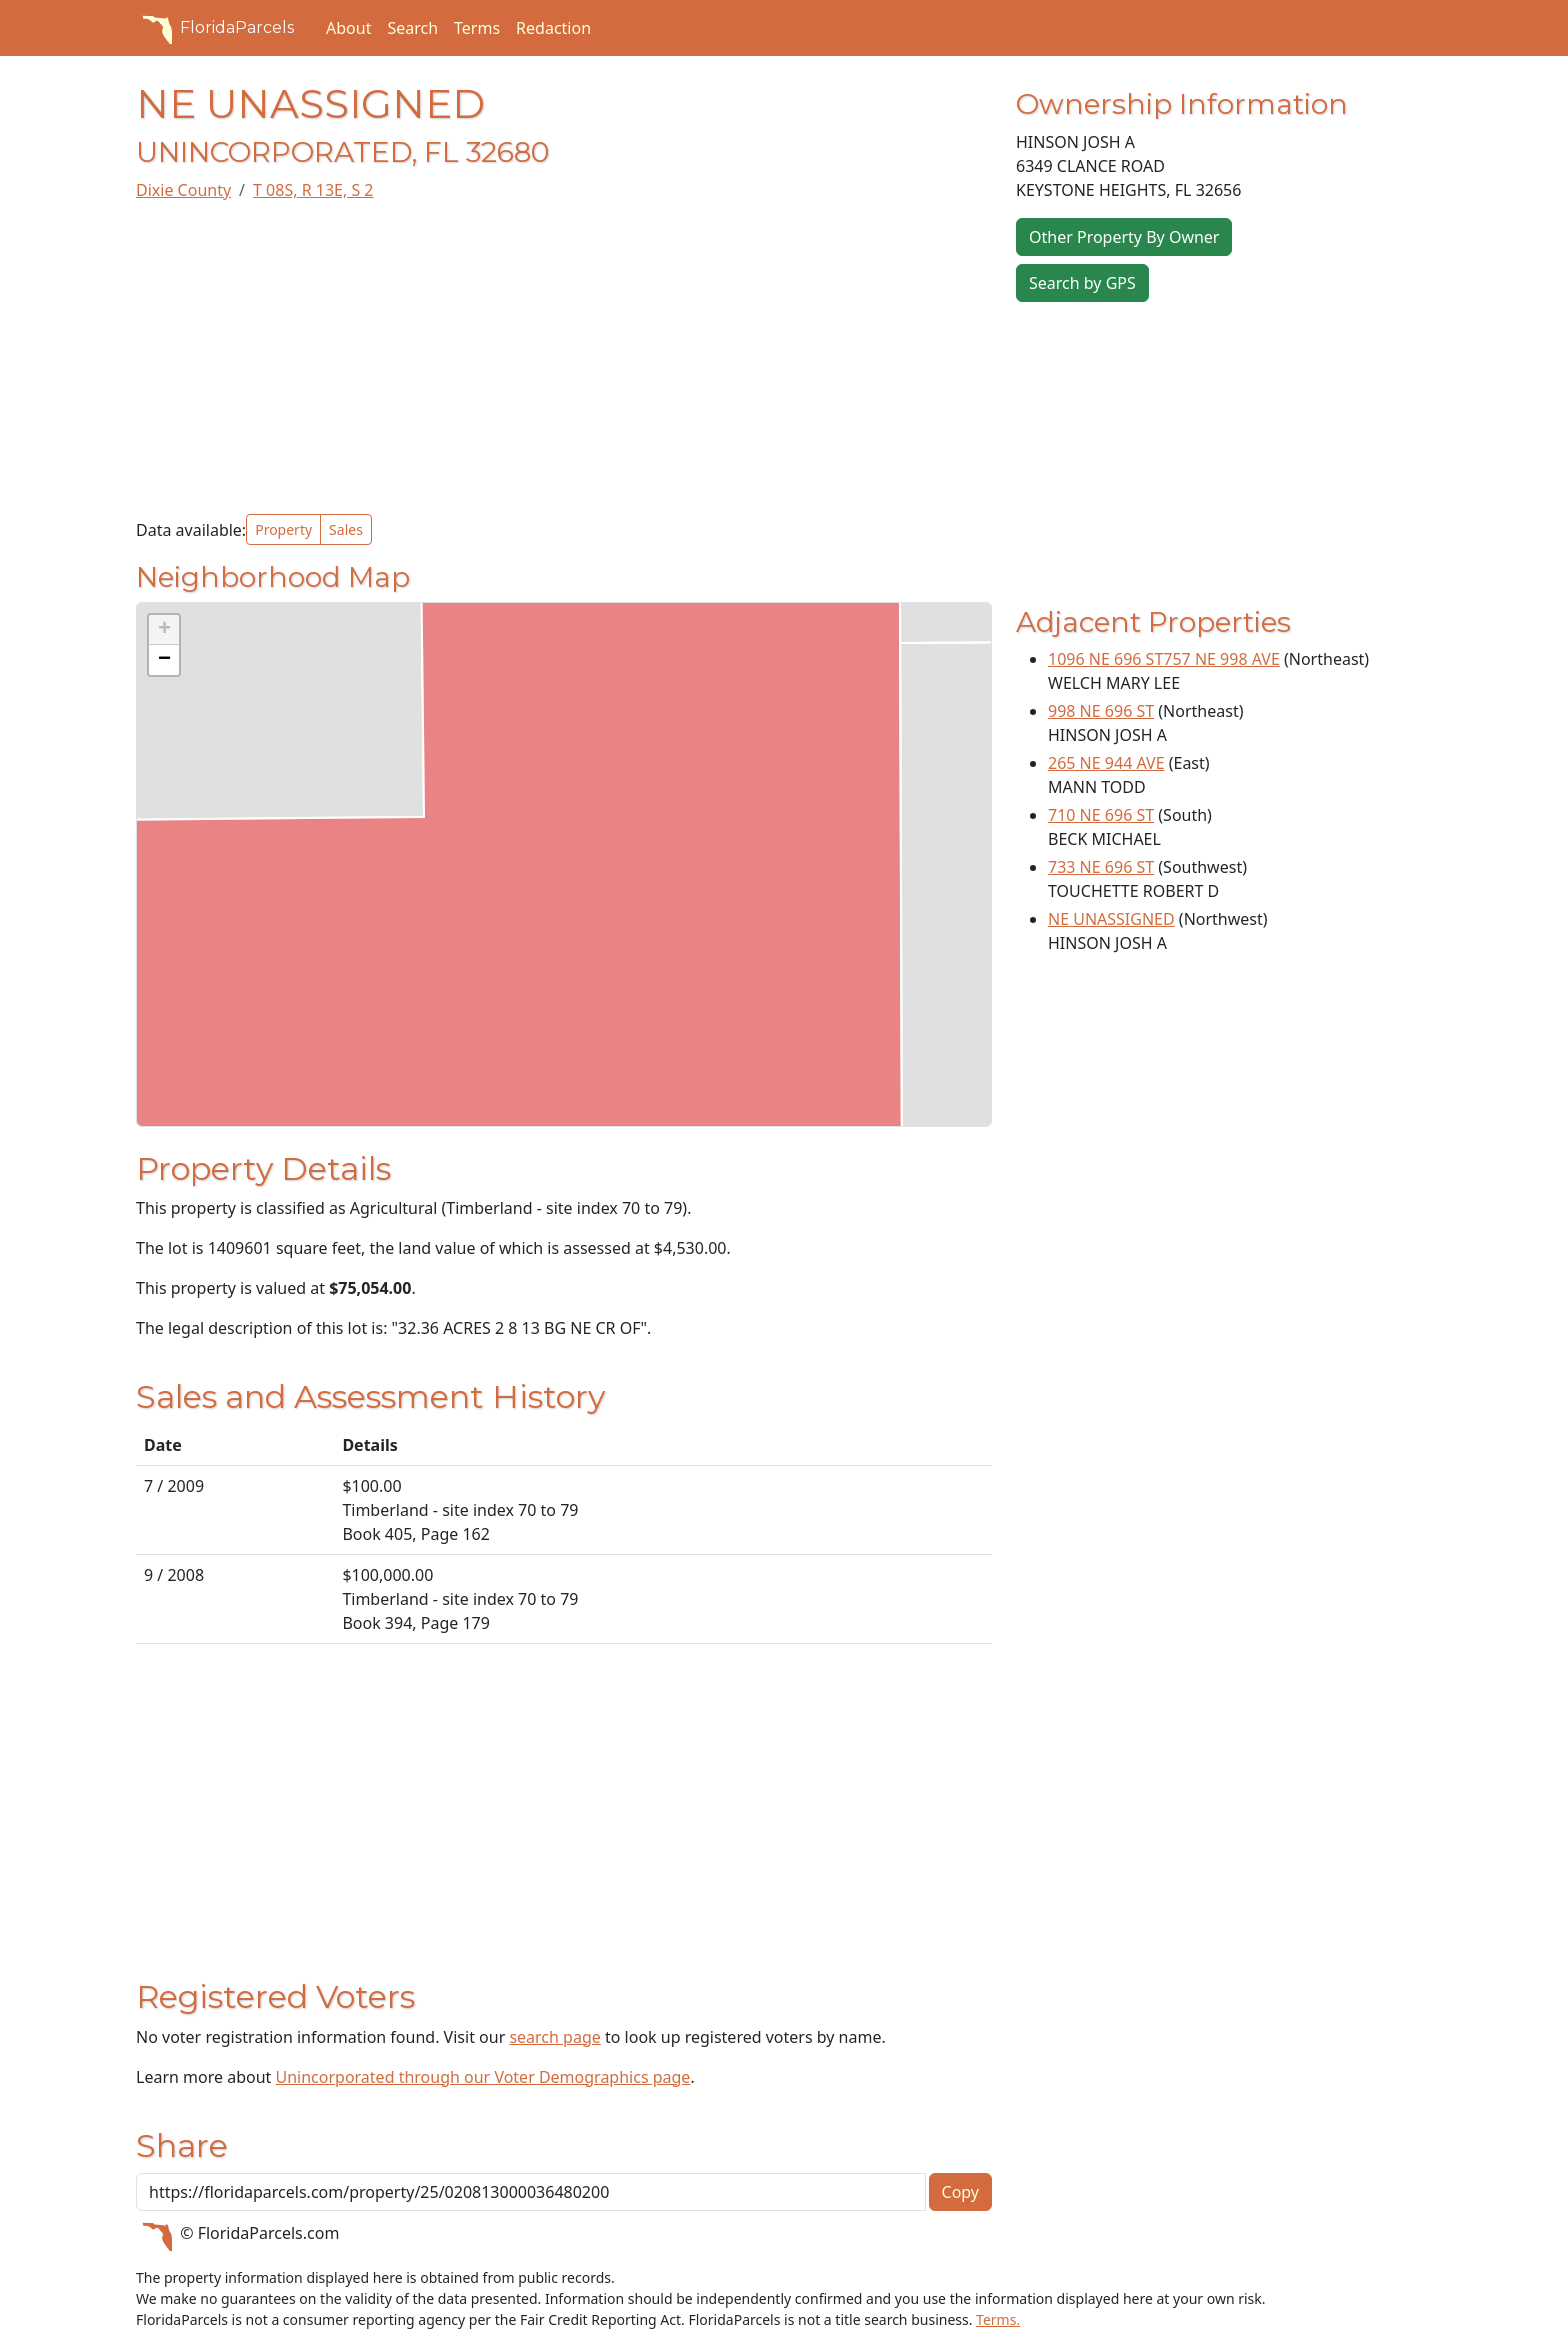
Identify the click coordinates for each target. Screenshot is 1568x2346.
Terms (477, 28)
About (348, 28)
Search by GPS (1082, 283)
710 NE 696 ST (1101, 815)
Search (412, 28)
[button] (164, 630)
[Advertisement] (564, 358)
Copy (960, 2192)
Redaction (553, 28)
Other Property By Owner (1124, 237)
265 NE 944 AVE (1106, 763)
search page (554, 2037)
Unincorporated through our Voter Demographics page (482, 2077)
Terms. (998, 2319)
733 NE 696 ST (1101, 867)
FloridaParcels (215, 28)
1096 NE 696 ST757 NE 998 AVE (1164, 659)
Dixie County (183, 190)
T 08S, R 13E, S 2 (313, 190)
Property (283, 529)
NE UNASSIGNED (1111, 919)
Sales (346, 529)
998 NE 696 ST (1101, 711)
